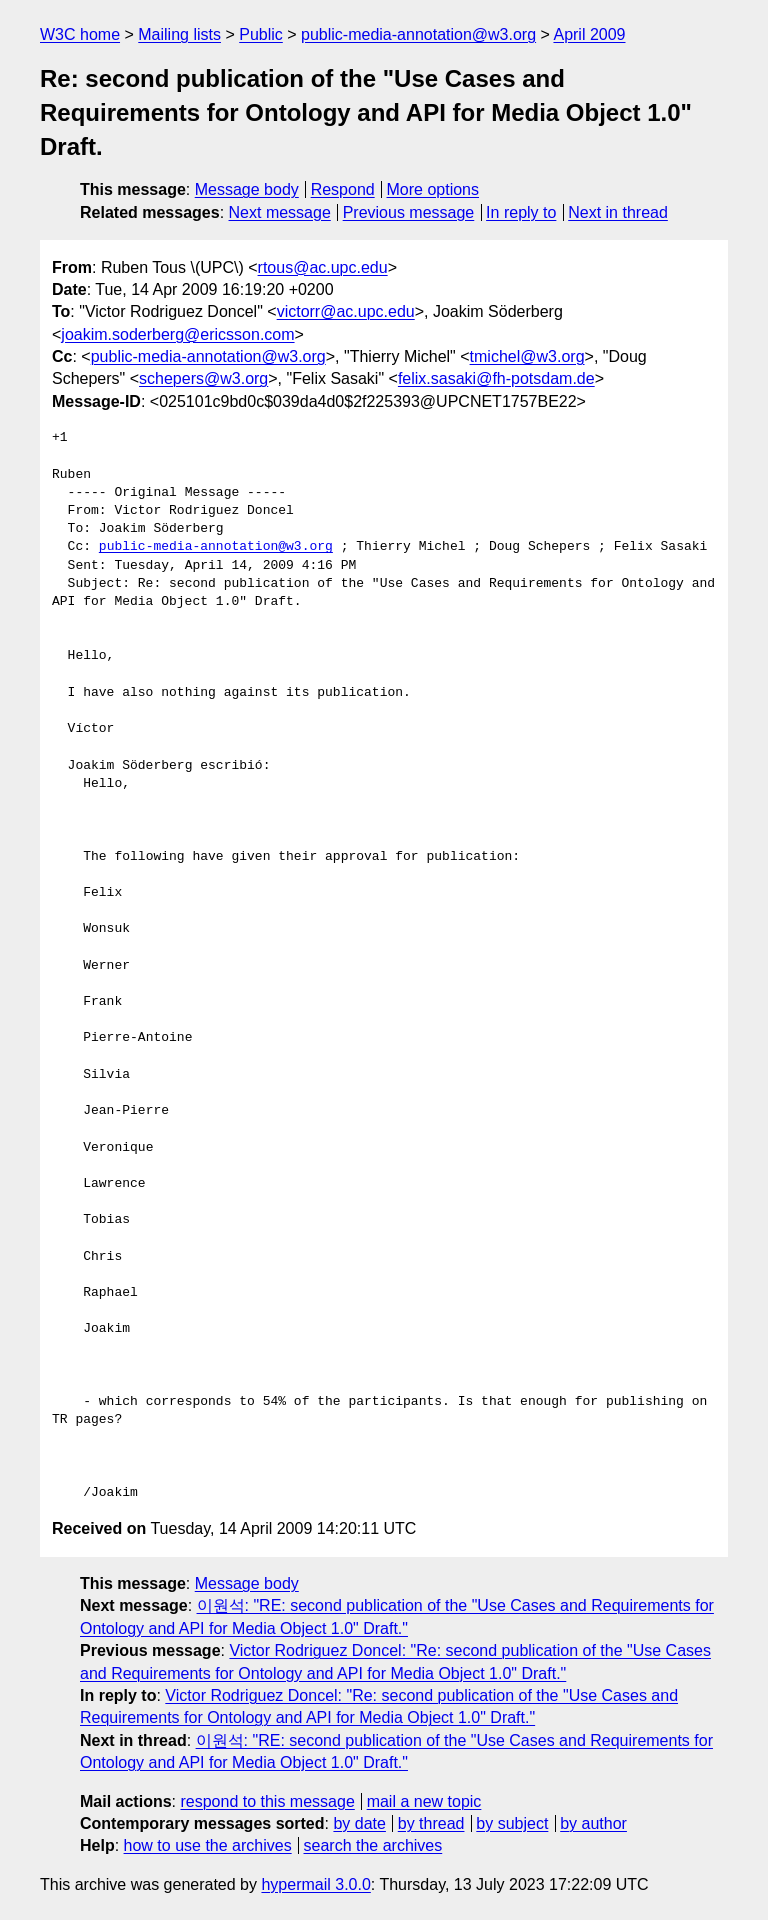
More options (433, 189)
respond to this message (267, 1801)
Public (261, 34)
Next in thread (618, 212)
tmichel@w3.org (527, 356)
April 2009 (589, 34)
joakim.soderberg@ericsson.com (177, 334)
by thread (431, 1823)
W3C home (80, 34)
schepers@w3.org (203, 378)
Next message (280, 212)
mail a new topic (424, 1801)
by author (593, 1823)
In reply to (521, 212)
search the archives (373, 1845)
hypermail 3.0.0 (315, 1884)
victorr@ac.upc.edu (346, 311)
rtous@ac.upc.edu (323, 267)
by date (359, 1823)
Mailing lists (179, 34)
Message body (247, 189)
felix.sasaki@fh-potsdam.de (496, 378)
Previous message (409, 212)
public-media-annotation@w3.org (418, 34)
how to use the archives (208, 1845)
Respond (343, 189)
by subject (512, 1823)
